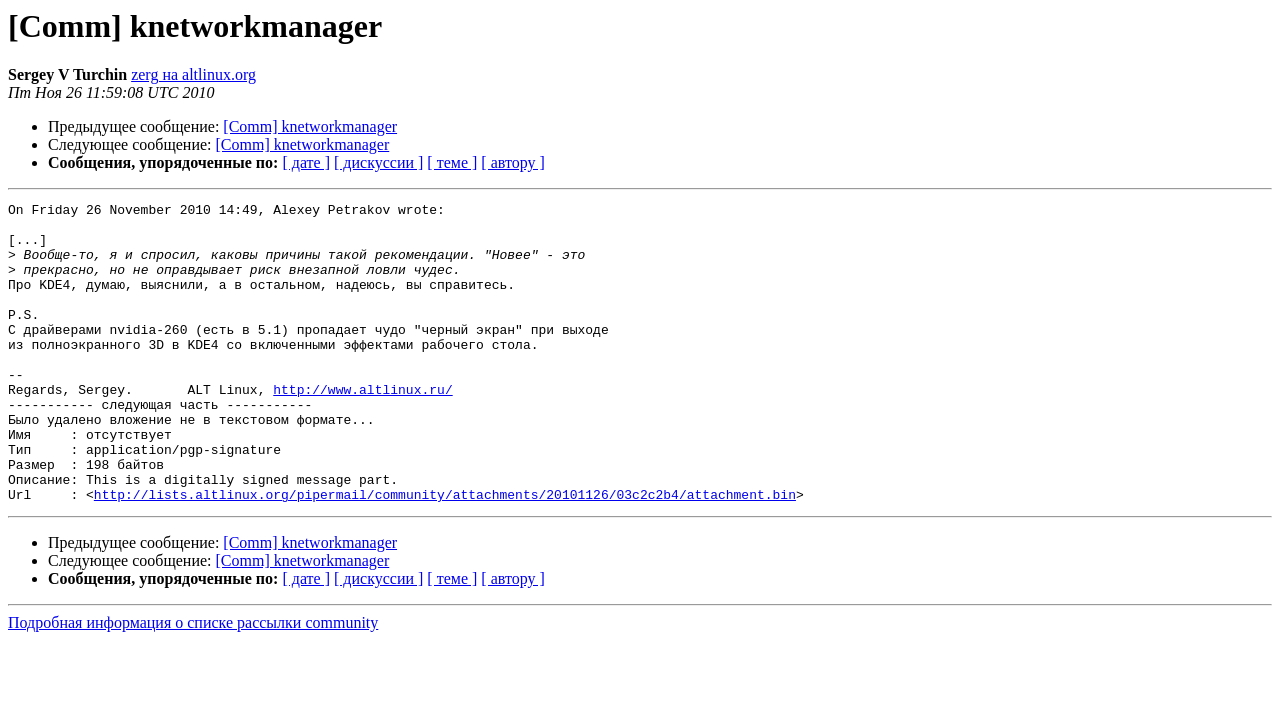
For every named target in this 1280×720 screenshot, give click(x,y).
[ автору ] (512, 162)
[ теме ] (452, 162)
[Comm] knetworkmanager (310, 126)
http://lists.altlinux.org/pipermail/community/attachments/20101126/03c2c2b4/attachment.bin (445, 554)
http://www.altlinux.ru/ (362, 428)
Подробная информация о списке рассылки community (193, 682)
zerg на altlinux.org (193, 74)
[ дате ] (306, 162)
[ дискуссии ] (378, 162)
